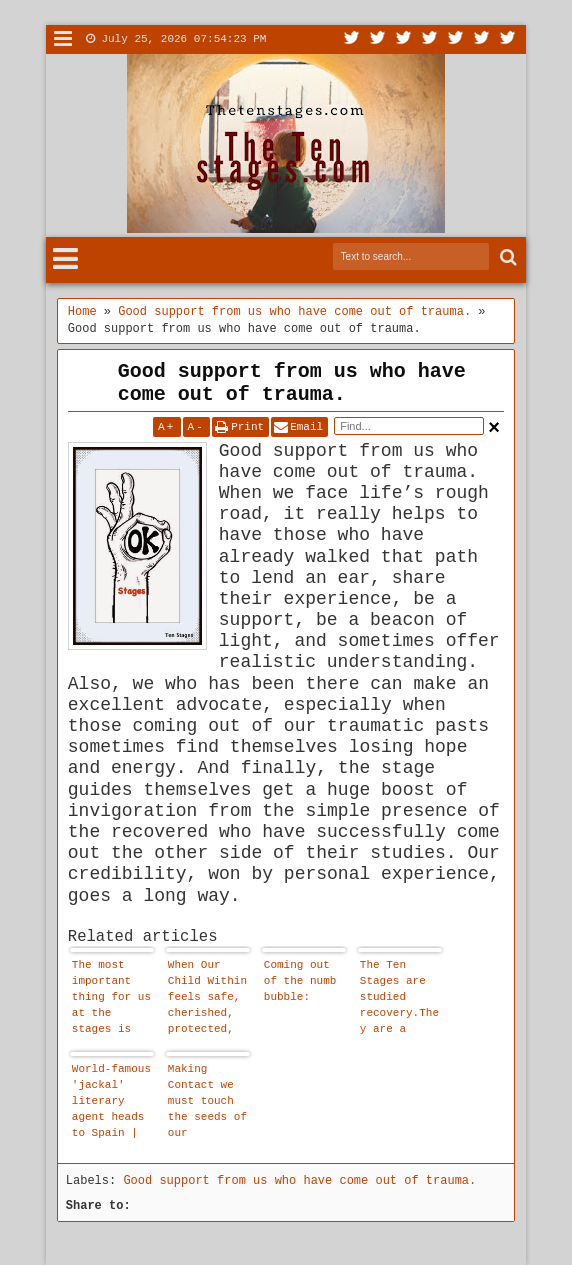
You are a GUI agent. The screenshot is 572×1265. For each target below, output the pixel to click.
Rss (430, 39)
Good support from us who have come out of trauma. (292, 383)
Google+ (404, 39)
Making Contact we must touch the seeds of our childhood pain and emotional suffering (207, 1103)
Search (506, 257)
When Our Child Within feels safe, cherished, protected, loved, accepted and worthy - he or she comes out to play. (207, 999)
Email (306, 427)
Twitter (352, 39)
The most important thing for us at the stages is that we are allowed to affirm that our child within (111, 999)
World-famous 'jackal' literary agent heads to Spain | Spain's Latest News (111, 1103)
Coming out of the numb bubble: (300, 981)
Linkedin (456, 39)
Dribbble (482, 39)
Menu (63, 39)
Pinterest (508, 39)
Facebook (378, 39)
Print (247, 427)
